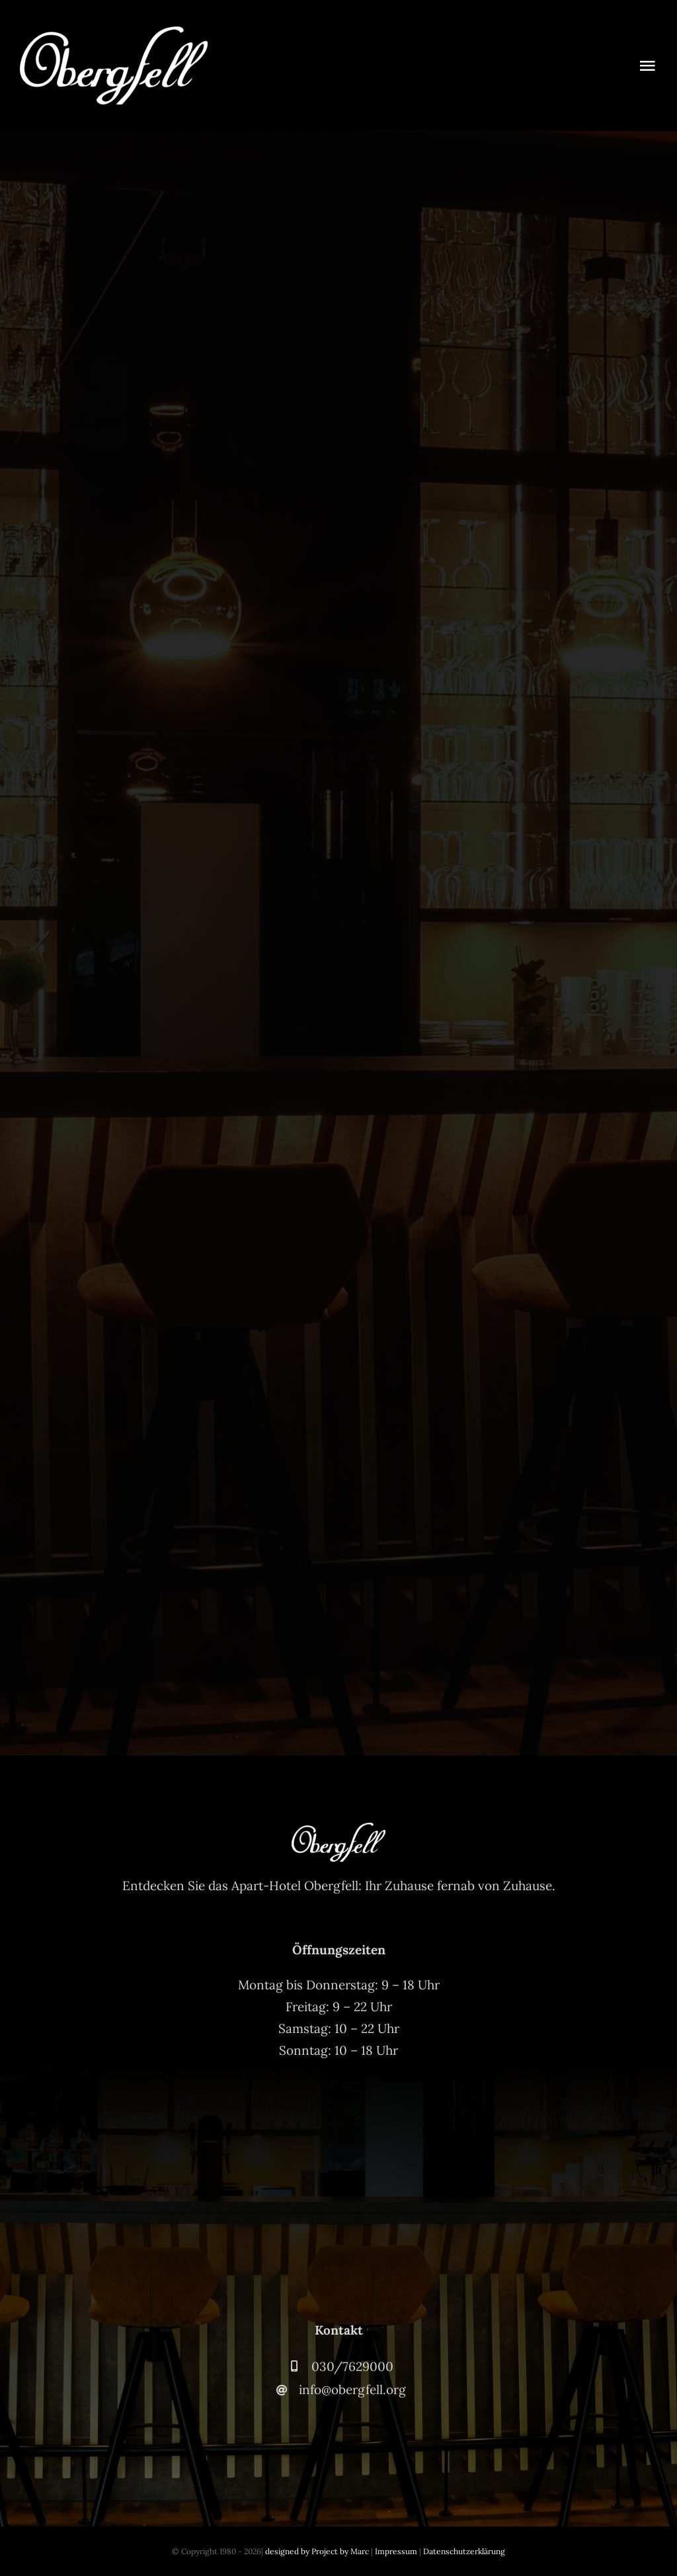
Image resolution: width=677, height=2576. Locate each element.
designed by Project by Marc (317, 2551)
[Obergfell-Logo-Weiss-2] (114, 32)
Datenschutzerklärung (464, 2551)
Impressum (396, 2551)
